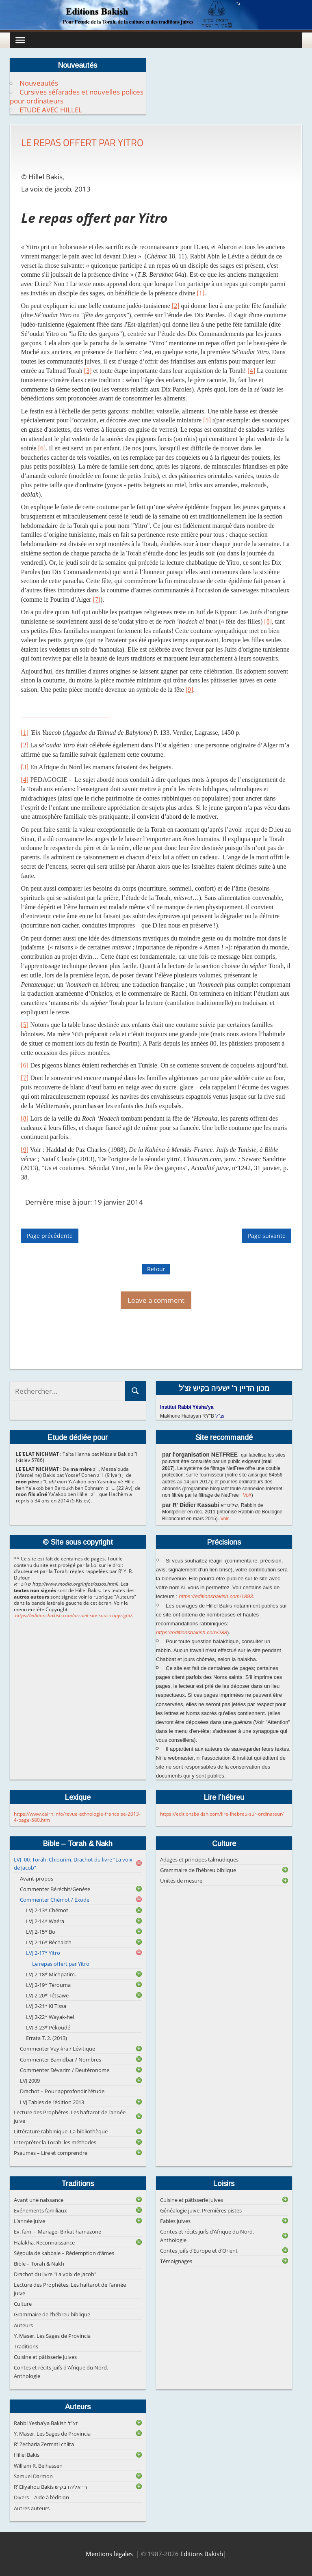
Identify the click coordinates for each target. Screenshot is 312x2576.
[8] (268, 621)
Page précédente (50, 1236)
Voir (247, 1495)
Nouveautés (39, 83)
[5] (207, 420)
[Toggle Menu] (20, 40)
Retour (156, 1269)
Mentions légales (109, 2554)
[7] (96, 599)
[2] (176, 305)
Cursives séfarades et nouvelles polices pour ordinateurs (76, 96)
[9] (189, 689)
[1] (201, 293)
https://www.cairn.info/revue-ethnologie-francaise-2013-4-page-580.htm (77, 1817)
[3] (88, 370)
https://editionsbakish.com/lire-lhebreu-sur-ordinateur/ (222, 1813)
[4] (251, 370)
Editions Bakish (201, 2554)
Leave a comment (156, 1300)
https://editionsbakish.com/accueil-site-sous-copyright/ (73, 1615)
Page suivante (267, 1236)
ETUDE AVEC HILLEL (51, 109)
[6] (42, 448)
